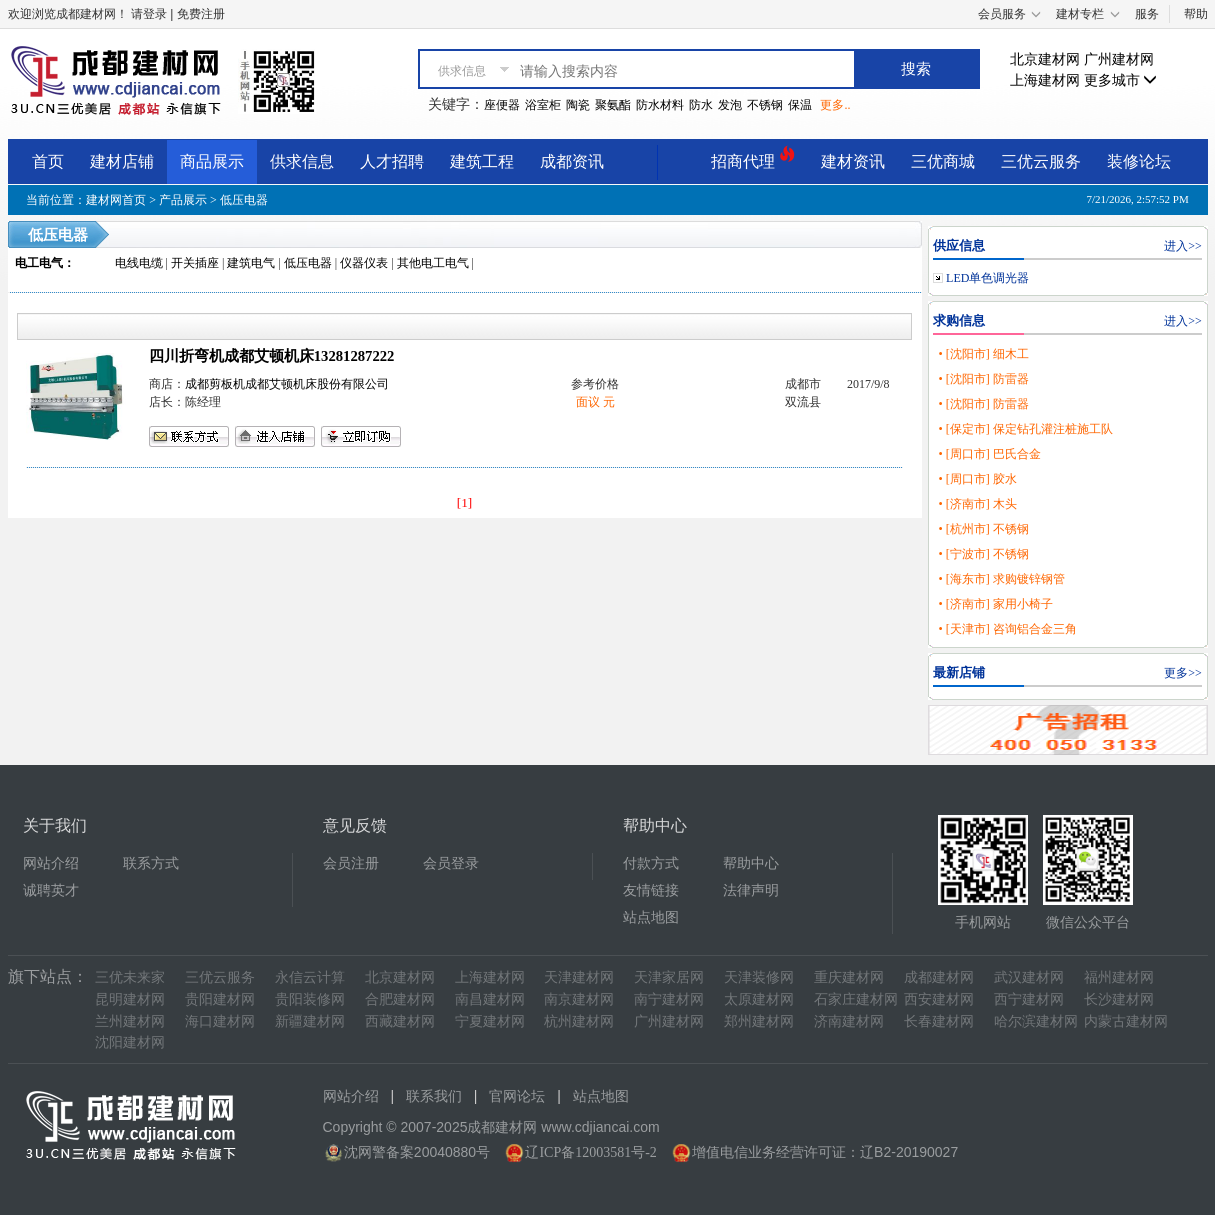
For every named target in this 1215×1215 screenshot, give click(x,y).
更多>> (1183, 673)
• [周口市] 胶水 (977, 479)
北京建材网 (1045, 59)
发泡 (730, 105)
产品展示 (183, 200)
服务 (1147, 14)
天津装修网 (759, 977)
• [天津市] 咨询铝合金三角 (1007, 629)
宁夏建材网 (490, 1021)
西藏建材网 (400, 1021)
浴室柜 (543, 105)
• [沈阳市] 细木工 (983, 354)
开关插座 (195, 263)
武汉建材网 (1029, 977)
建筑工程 (482, 161)
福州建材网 (1119, 977)
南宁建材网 (669, 999)
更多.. (835, 105)
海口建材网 (220, 1021)
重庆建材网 (849, 977)
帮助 (1196, 14)
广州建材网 (1119, 59)
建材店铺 (122, 161)
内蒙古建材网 (1126, 1021)
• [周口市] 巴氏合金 (989, 454)
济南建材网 (849, 1021)
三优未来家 (130, 977)
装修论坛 (1139, 161)
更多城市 (1121, 80)
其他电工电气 (433, 263)
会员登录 (451, 863)
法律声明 (751, 890)
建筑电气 (251, 263)
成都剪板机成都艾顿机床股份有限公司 (287, 384)
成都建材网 (939, 977)
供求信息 (302, 161)
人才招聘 (392, 161)
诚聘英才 (51, 890)
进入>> (1183, 246)
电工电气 (39, 263)
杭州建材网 (579, 1021)
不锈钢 (765, 105)
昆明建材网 (130, 999)
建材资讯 (853, 161)
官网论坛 (517, 1096)
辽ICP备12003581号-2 (590, 1152)
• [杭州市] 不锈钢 (983, 529)
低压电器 (244, 200)
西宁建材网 (1029, 999)
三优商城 (943, 161)
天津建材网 (579, 977)
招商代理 (753, 158)
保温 (800, 105)
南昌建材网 (490, 999)
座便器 (502, 105)
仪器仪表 (364, 263)
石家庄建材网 (856, 999)
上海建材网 (1045, 80)
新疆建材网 (310, 1021)
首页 (48, 161)
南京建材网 (579, 999)
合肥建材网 (400, 999)
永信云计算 (310, 977)
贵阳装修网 (310, 999)
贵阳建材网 (220, 999)
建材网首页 (116, 200)
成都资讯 (572, 161)
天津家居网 (669, 977)
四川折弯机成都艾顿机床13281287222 (272, 356)
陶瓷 (578, 105)
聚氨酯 (613, 105)
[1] (465, 502)
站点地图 (651, 917)
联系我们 (434, 1096)
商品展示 (212, 161)
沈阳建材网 (130, 1042)
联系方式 (151, 863)
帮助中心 (751, 863)
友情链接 (651, 890)
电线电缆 (139, 263)
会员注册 (351, 863)
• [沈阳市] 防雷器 (983, 379)
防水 (701, 105)
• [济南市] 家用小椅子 (995, 604)
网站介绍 (51, 863)
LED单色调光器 (987, 278)
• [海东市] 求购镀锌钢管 (1001, 579)
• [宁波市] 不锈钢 (983, 554)
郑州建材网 (759, 1021)
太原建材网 (759, 999)
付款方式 (651, 863)
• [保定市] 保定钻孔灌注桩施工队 (1025, 429)
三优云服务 (1041, 161)
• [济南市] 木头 (977, 504)
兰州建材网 (130, 1021)
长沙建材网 (1119, 999)
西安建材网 (939, 999)
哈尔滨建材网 (1036, 1021)
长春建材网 (939, 1021)
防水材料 (660, 105)
